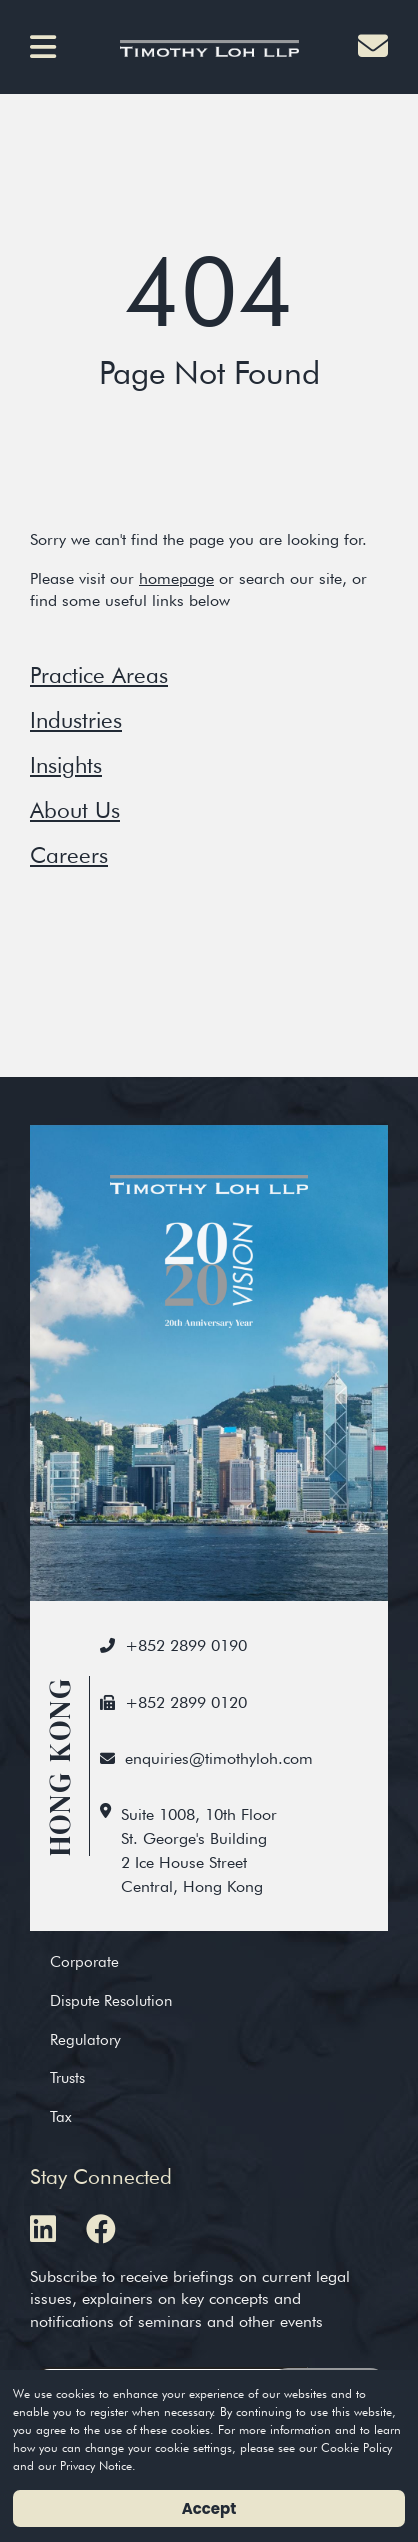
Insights (66, 764)
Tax (61, 2116)
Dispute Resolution (111, 2000)
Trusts (67, 2077)
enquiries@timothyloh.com (219, 1758)
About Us (75, 809)
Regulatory (85, 2039)
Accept (209, 2508)
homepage (176, 578)
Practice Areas (99, 674)
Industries (76, 719)
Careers (69, 854)
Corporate (84, 1961)
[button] (50, 47)
